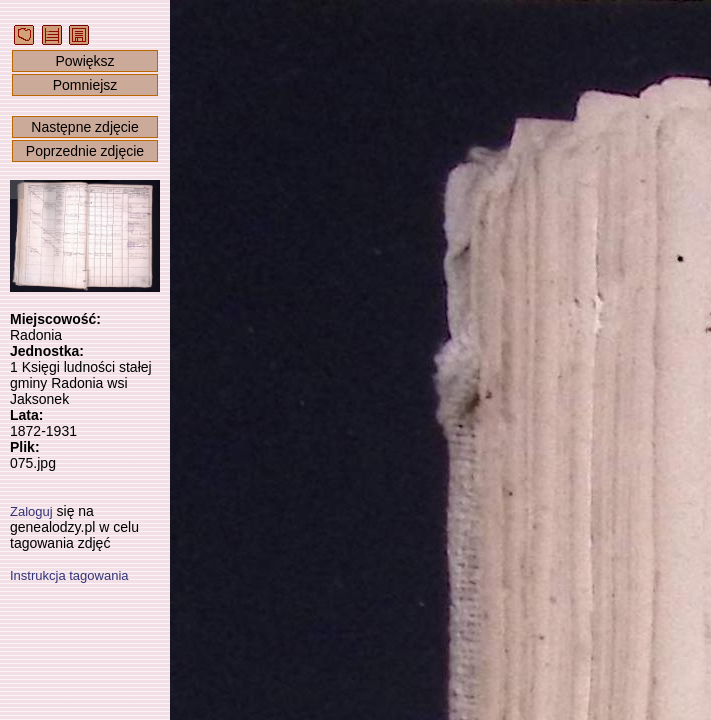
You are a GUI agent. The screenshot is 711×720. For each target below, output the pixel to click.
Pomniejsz (85, 85)
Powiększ (84, 61)
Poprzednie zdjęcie (85, 151)
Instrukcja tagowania (69, 575)
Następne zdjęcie (84, 127)
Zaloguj (31, 511)
